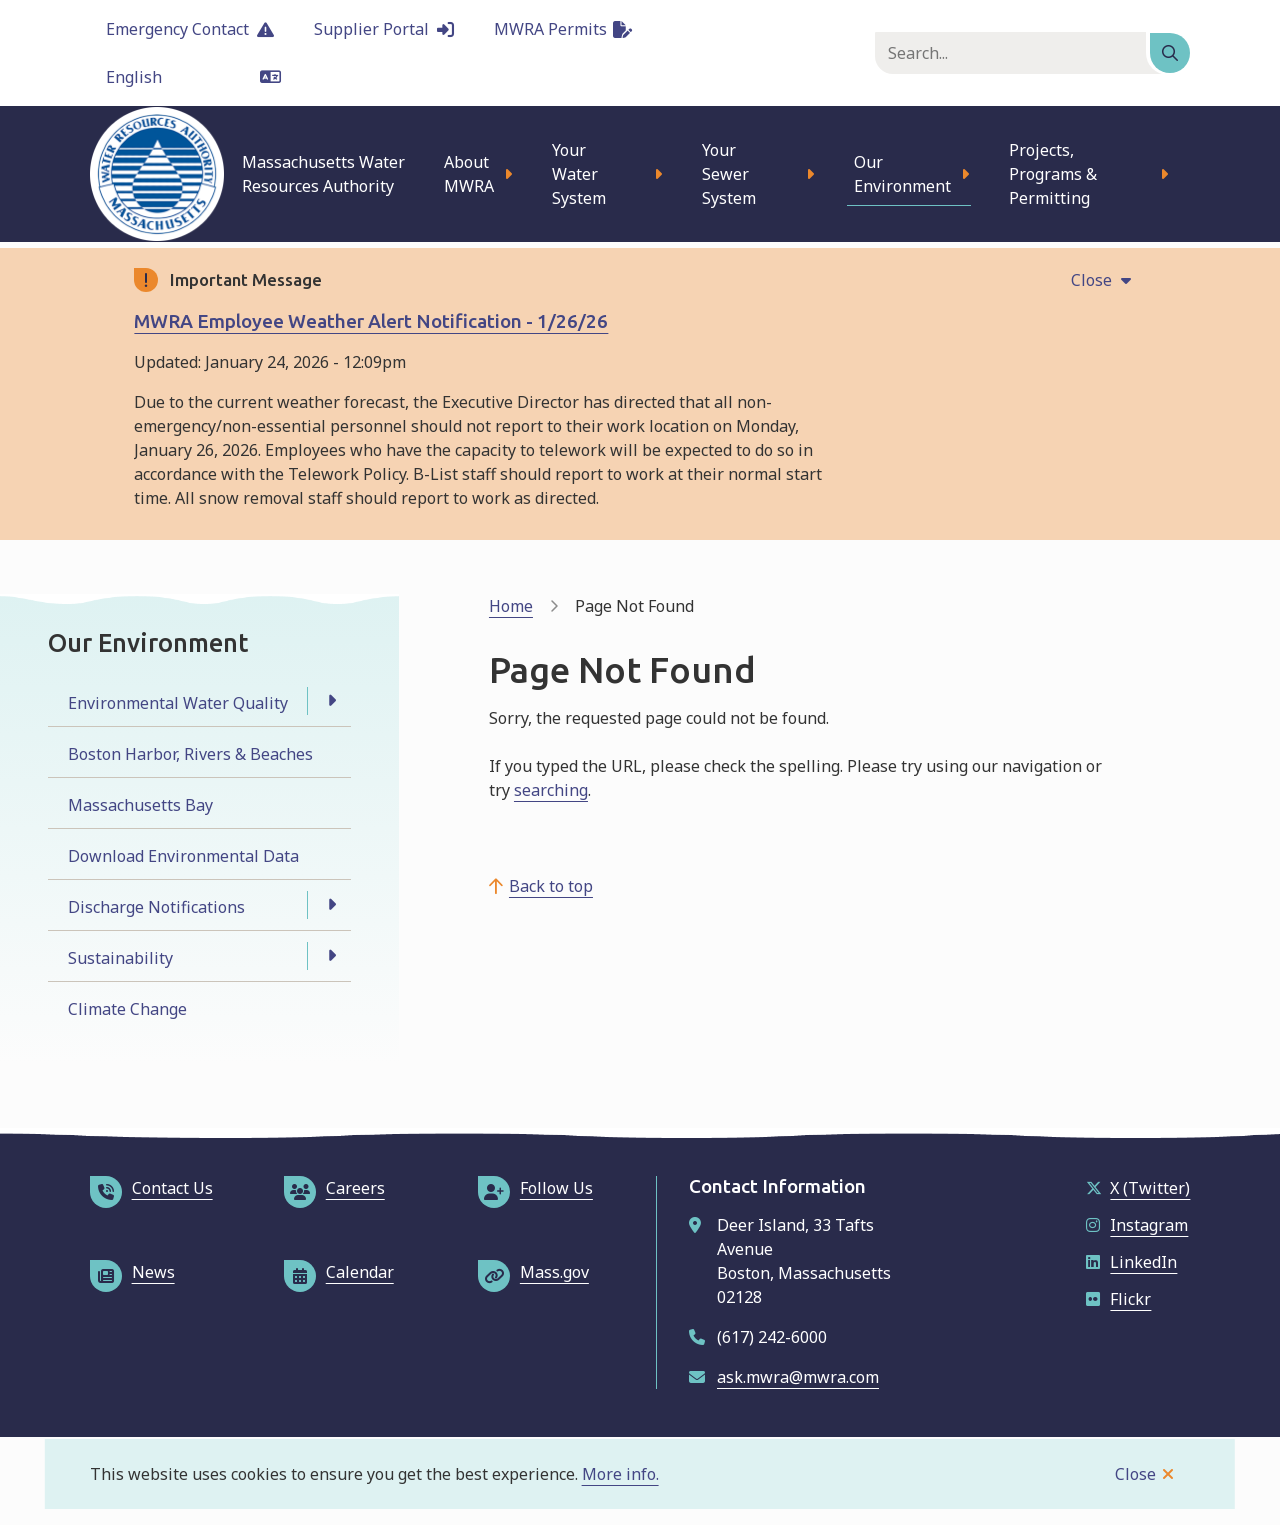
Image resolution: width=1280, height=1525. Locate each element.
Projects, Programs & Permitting (1053, 174)
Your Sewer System (729, 174)
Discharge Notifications (156, 907)
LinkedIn (1131, 1262)
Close (1135, 1474)
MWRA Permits (563, 29)
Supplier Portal (384, 29)
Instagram (1137, 1225)
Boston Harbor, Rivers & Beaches (190, 754)
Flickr (1118, 1299)
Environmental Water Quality (178, 703)
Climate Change (127, 1009)
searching (551, 790)
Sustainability (120, 958)
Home (511, 606)
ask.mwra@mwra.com (798, 1377)
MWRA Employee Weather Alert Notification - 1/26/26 (371, 321)
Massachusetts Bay (140, 805)
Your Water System (579, 174)
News (132, 1272)
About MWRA (469, 174)
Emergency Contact (190, 29)
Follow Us (535, 1188)
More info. (620, 1474)
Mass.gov (533, 1272)
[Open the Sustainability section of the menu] (331, 956)
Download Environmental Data (183, 856)
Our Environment (902, 174)
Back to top (551, 886)
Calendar (339, 1272)
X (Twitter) (1138, 1188)
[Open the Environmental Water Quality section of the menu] (331, 701)
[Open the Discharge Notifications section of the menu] (331, 905)
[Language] (193, 77)
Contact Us (151, 1188)
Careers (334, 1188)
